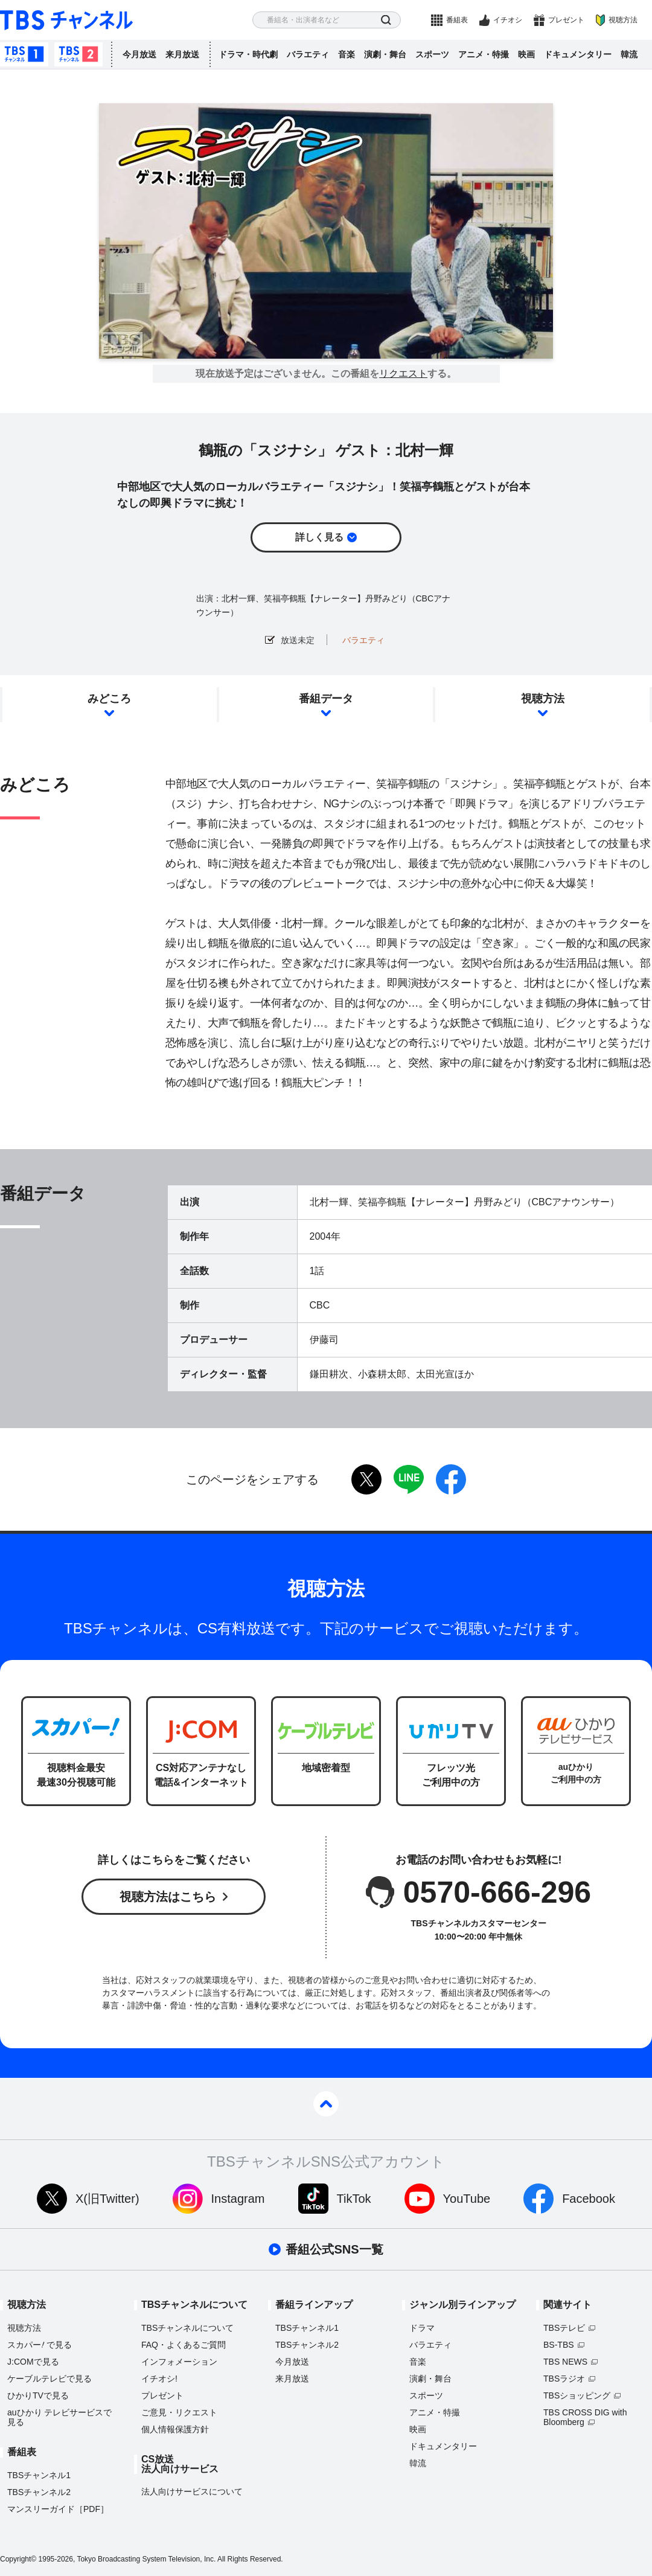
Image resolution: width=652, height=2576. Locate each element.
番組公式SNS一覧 (334, 2249)
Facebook (588, 2198)
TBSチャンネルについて (187, 2328)
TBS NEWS (565, 2361)
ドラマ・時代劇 (248, 54)
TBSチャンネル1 (24, 54)
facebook (451, 1479)
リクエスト (403, 374)
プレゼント (566, 20)
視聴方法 (623, 20)
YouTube (467, 2198)
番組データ (326, 699)
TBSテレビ (564, 2328)
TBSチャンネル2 (78, 54)
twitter (366, 1479)
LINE (409, 1479)
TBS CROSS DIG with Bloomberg (585, 2417)
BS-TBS (558, 2345)
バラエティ (308, 54)
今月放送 (139, 54)
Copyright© (18, 2559)
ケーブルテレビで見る (49, 2378)
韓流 (629, 54)
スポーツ (432, 54)
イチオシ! (159, 2378)
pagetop (326, 2103)
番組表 (457, 20)
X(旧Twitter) (107, 2198)
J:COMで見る (33, 2361)
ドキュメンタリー (578, 54)
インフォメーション (179, 2361)
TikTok (354, 2198)
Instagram (238, 2198)
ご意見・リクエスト (179, 2412)
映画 (526, 54)
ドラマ (422, 2328)
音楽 (346, 54)
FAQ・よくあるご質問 (183, 2345)
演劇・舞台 (385, 54)
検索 (386, 20)
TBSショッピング (576, 2395)
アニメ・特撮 (483, 54)
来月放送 (182, 54)
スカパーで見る (39, 2345)
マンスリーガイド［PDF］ (58, 2509)
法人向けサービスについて (192, 2491)
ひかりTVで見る (38, 2395)
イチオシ (507, 20)
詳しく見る (319, 537)
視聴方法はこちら (168, 1896)
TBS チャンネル (66, 20)
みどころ (109, 699)
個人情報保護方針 (175, 2429)
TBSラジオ (564, 2378)
